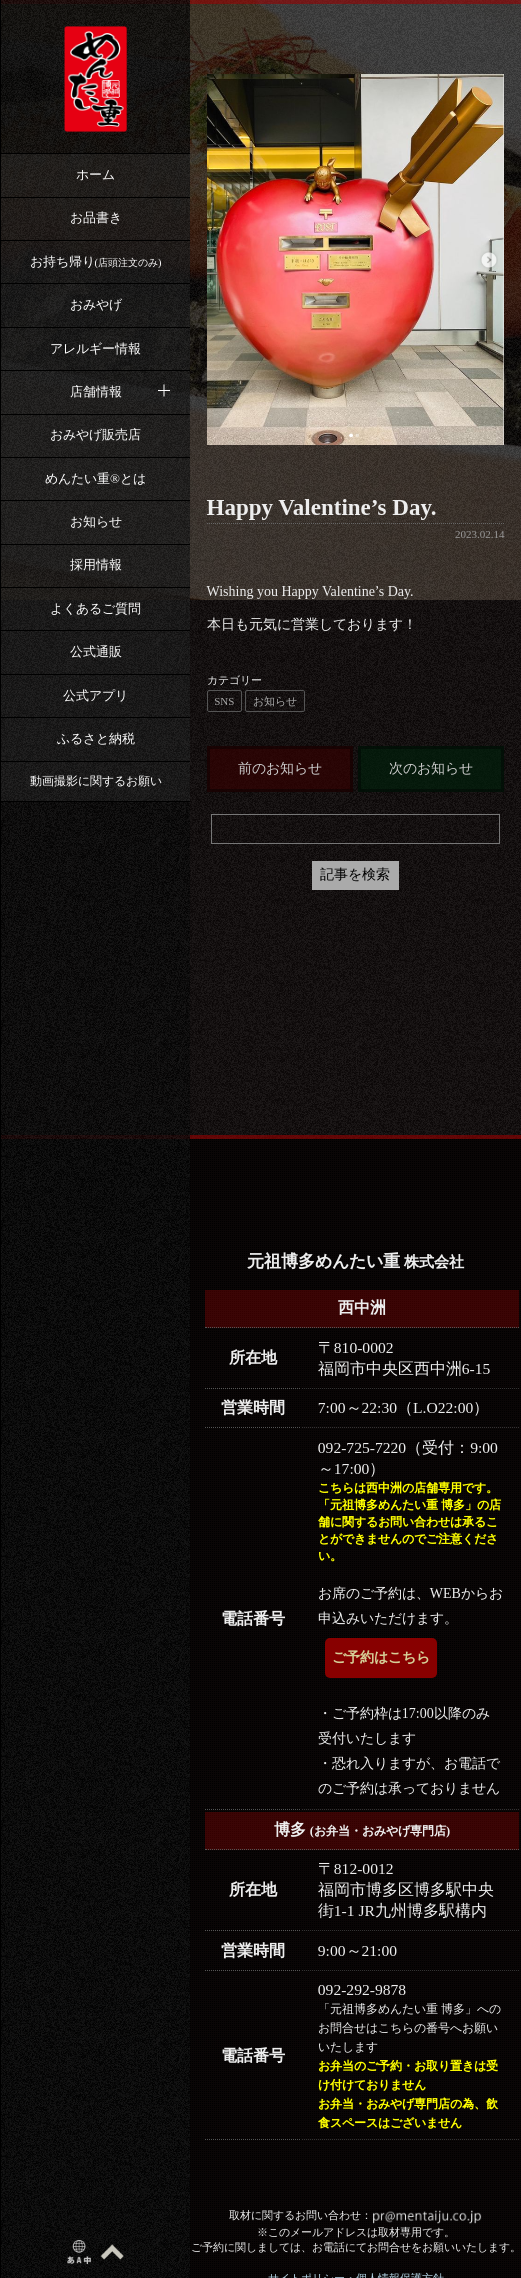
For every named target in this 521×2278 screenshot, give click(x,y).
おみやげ (96, 304)
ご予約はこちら (381, 1657)
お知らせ (96, 521)
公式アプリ (95, 695)
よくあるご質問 (95, 608)
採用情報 (96, 564)
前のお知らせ (280, 768)
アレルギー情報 (95, 348)
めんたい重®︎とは (95, 478)
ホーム (95, 174)
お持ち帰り (96, 261)
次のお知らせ (431, 768)
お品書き (96, 217)
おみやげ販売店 (95, 434)
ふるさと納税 (96, 738)
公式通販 (96, 651)
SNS (224, 701)
